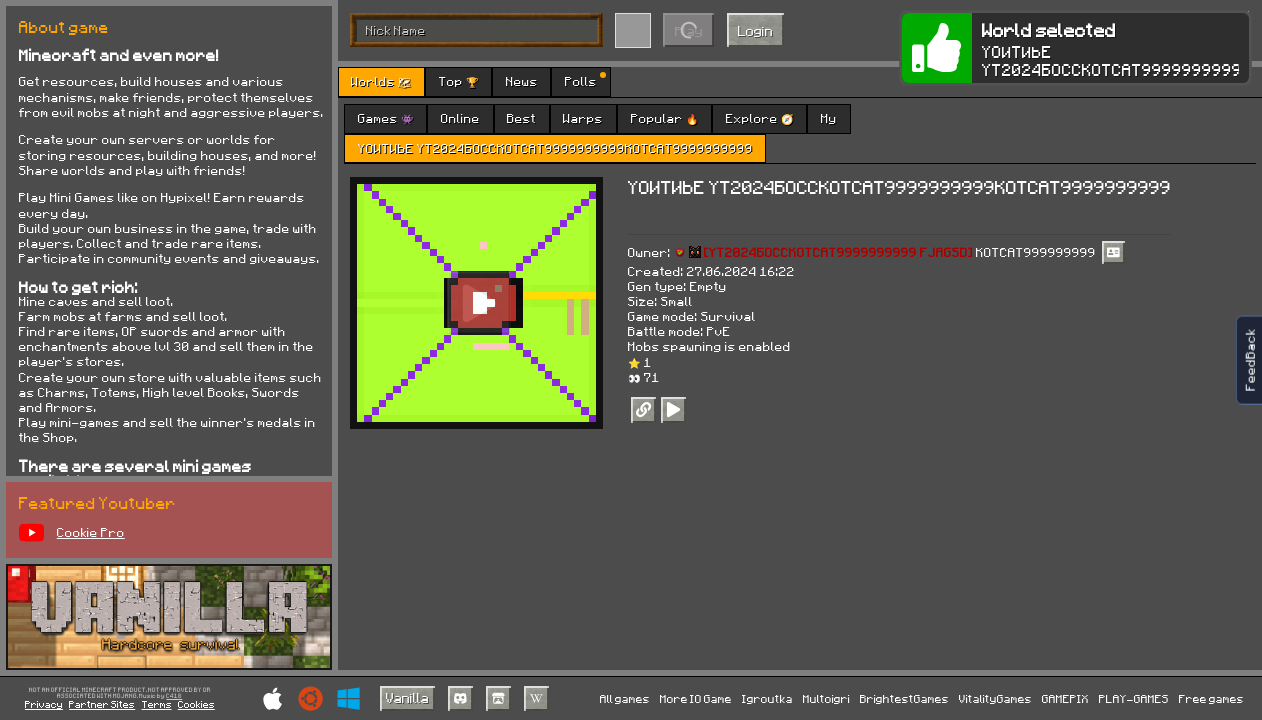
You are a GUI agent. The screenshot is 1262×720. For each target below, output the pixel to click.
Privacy (44, 704)
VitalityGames (995, 698)
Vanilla (407, 697)
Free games (1211, 698)
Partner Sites (102, 704)
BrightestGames (904, 698)
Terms (157, 704)
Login (755, 30)
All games (625, 698)
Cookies (196, 704)
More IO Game (696, 698)
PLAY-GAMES (1134, 698)
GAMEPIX (1065, 698)
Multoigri (826, 698)
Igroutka (767, 698)
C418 (174, 696)
